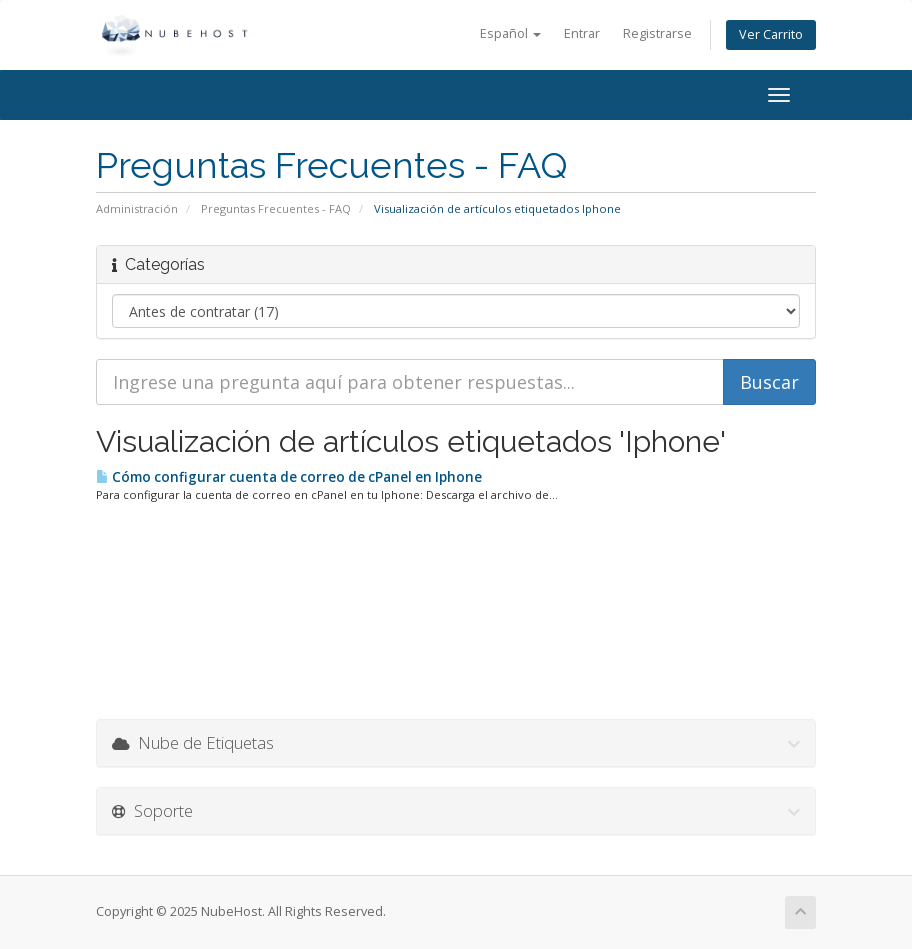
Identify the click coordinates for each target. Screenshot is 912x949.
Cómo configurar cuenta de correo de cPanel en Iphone (289, 477)
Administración (137, 208)
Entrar (582, 33)
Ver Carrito (771, 34)
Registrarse (657, 33)
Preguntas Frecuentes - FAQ (276, 208)
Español (510, 33)
